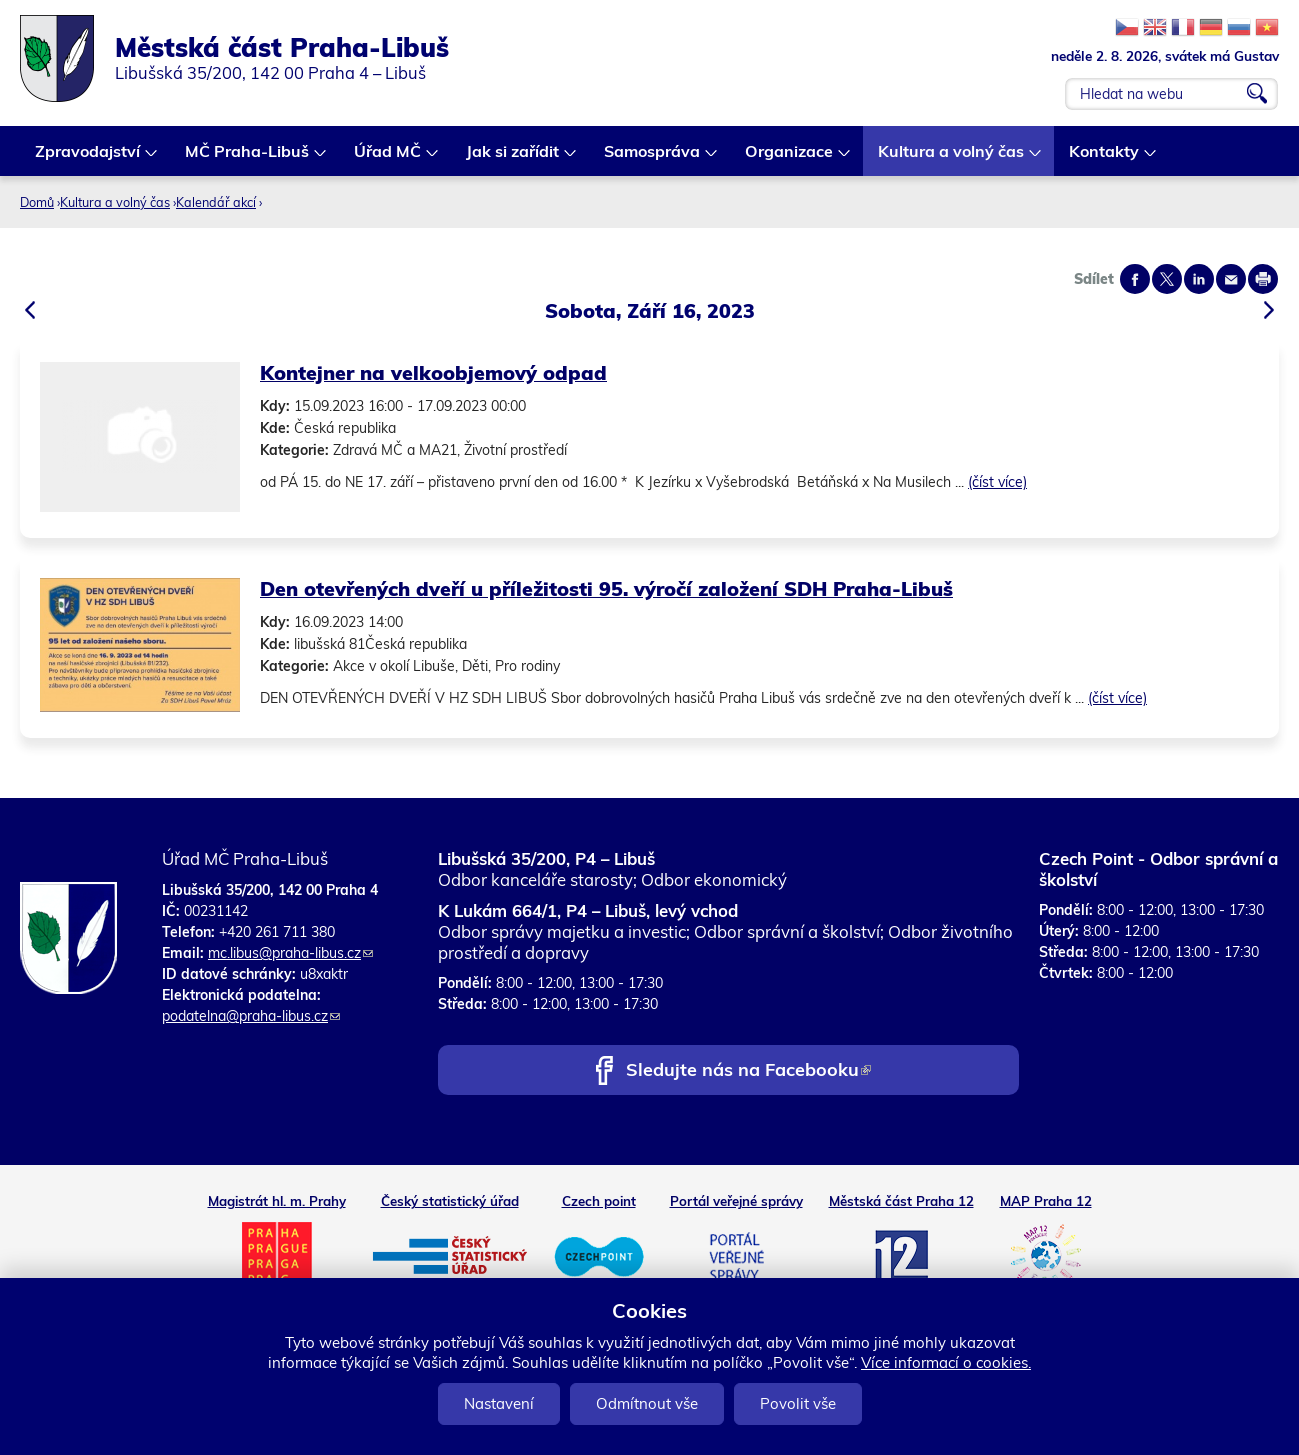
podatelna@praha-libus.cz (251, 1016)
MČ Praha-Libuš (248, 158)
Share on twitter (1167, 279)
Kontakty (1105, 158)
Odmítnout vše (647, 1403)
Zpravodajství (88, 158)
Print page (1263, 279)
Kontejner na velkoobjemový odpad (433, 372)
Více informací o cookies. (946, 1362)
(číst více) (997, 482)
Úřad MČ (388, 158)
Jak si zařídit (513, 158)
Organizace (790, 158)
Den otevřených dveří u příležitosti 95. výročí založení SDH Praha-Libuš (606, 588)
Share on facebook (1135, 279)
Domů (37, 202)
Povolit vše (798, 1403)
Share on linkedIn (1199, 279)
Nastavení (499, 1403)
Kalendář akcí (216, 202)
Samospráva (653, 158)
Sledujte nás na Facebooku (748, 1071)
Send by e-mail (1231, 279)
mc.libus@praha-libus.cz (290, 953)
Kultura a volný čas (952, 158)
